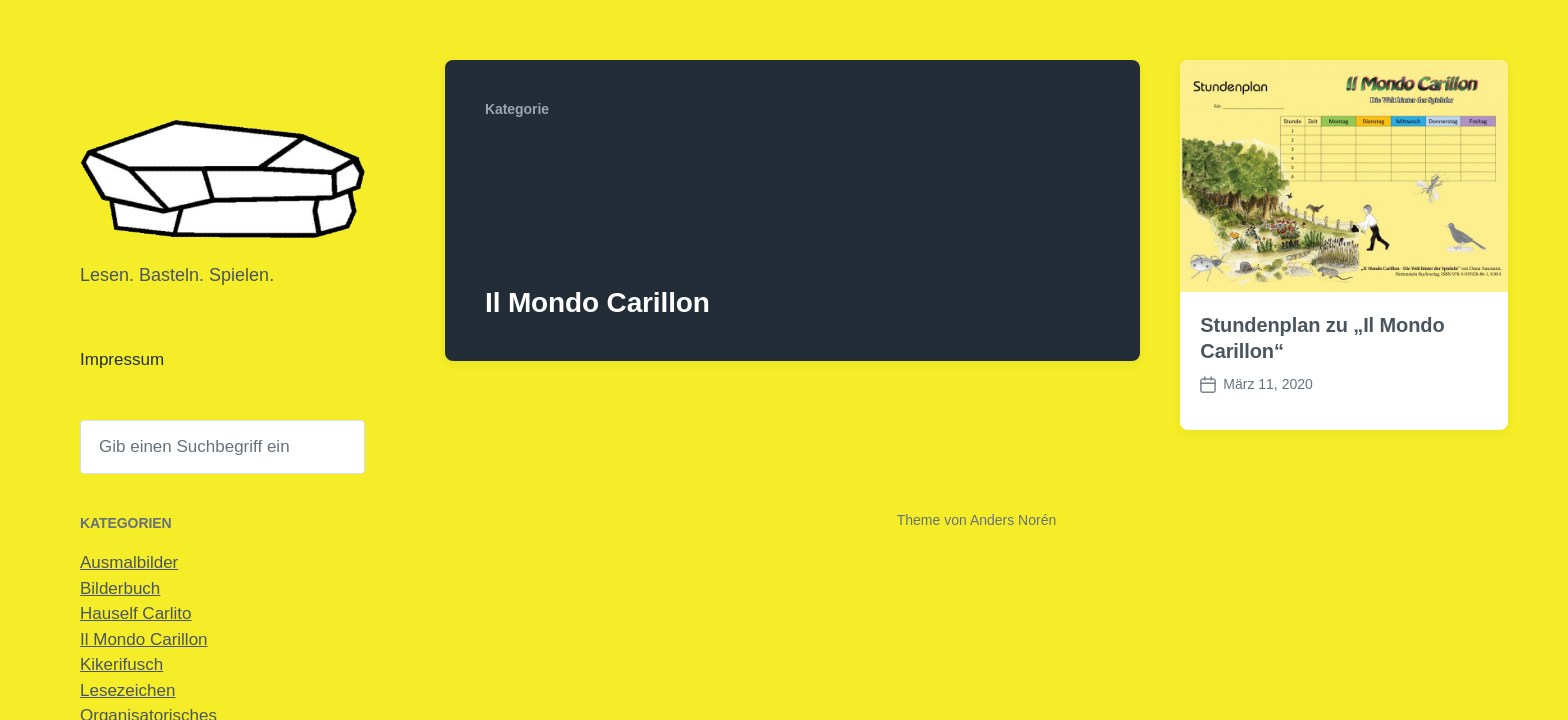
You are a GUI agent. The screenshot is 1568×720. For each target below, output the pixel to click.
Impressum (122, 359)
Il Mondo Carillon (144, 639)
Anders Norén (1013, 520)
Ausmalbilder (129, 562)
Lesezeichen (127, 690)
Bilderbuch (120, 588)
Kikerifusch (121, 664)
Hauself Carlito (136, 613)
